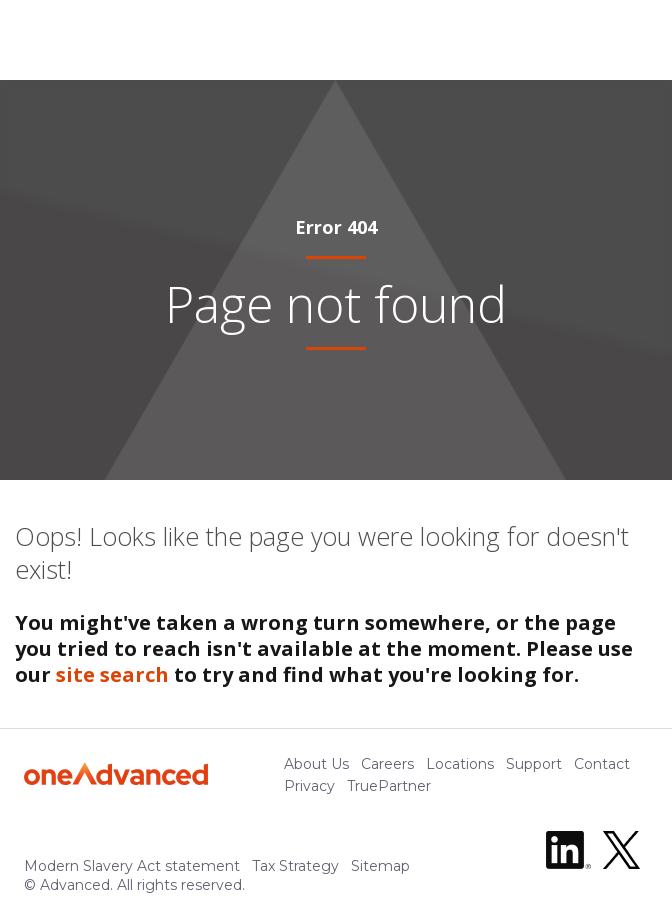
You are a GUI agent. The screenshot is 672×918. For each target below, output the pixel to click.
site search (112, 674)
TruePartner (389, 786)
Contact (602, 764)
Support (534, 764)
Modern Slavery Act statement (132, 866)
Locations (460, 764)
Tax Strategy (295, 866)
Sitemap (380, 866)
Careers (387, 764)
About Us (316, 764)
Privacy (309, 786)
